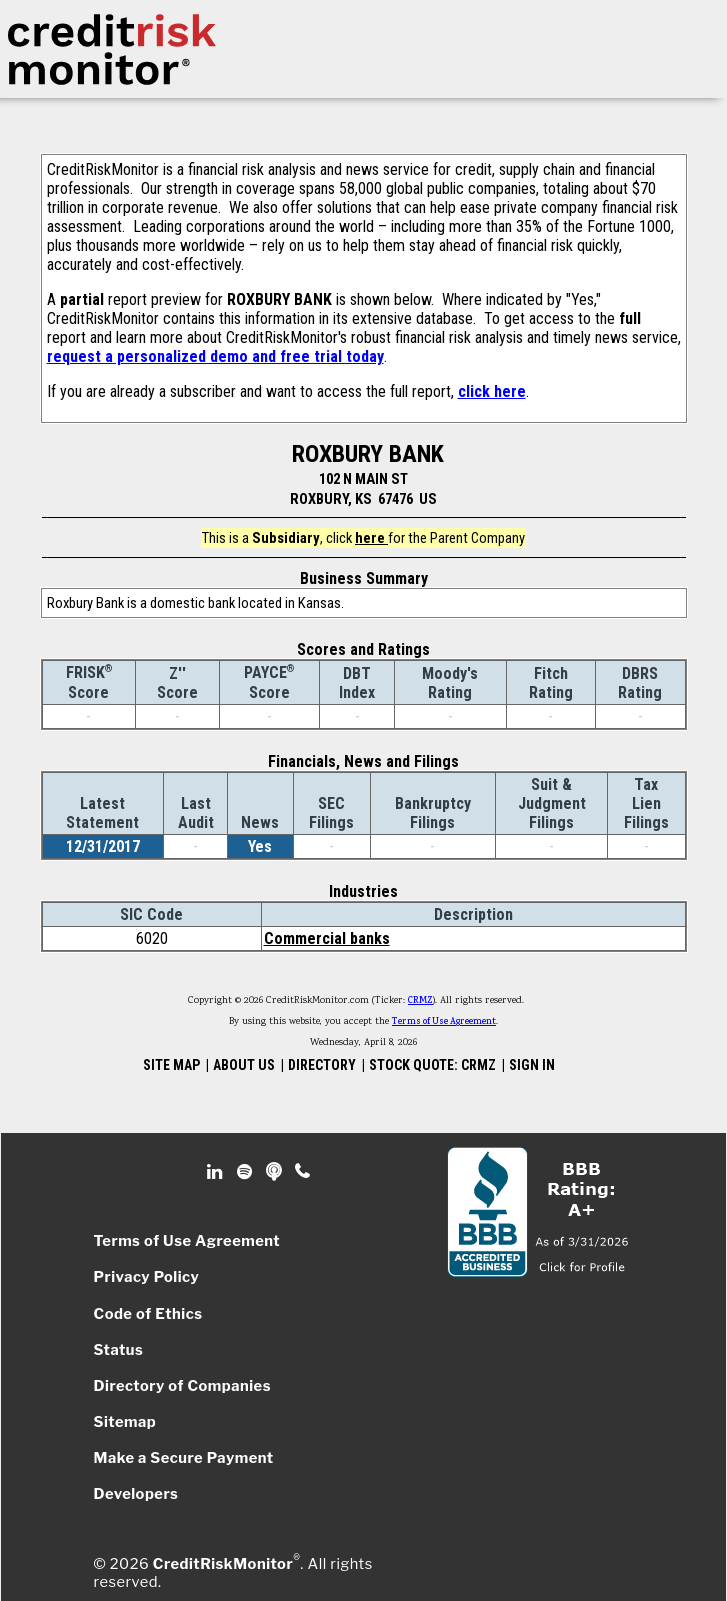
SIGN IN (532, 1065)
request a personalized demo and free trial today (215, 356)
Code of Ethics (148, 1314)
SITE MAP (171, 1065)
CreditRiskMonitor (223, 1564)
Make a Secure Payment (184, 1458)
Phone (303, 1172)
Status (119, 1350)
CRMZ (420, 1001)
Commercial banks (327, 938)
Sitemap (125, 1422)
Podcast (275, 1172)
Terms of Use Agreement (444, 1022)
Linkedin (217, 1172)
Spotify (246, 1172)
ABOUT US (244, 1065)
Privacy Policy (147, 1277)
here (371, 538)
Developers (136, 1494)
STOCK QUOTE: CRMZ (432, 1065)
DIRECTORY (322, 1065)
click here (492, 391)
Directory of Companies (182, 1386)
